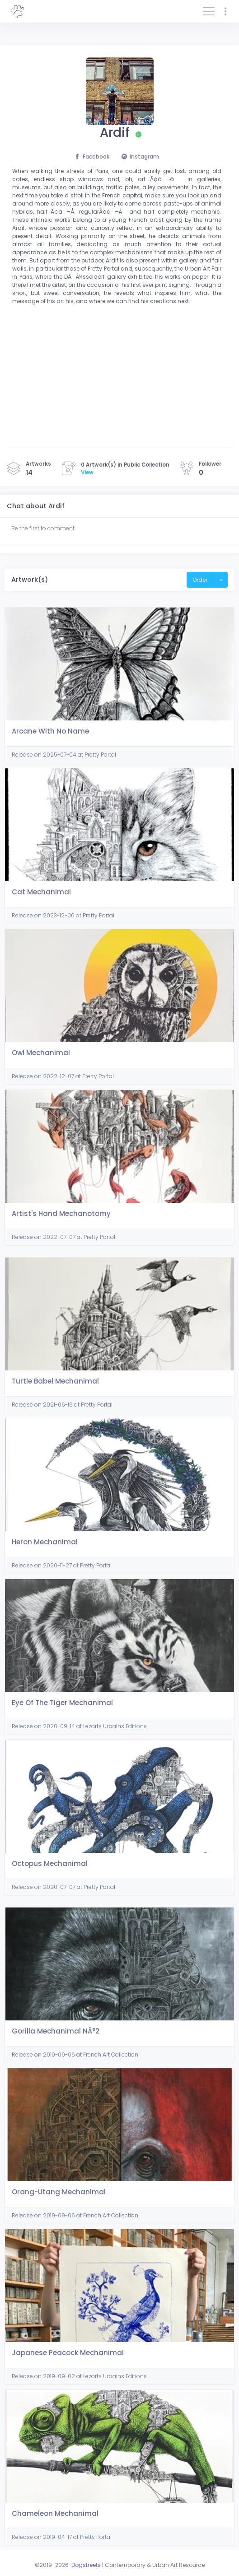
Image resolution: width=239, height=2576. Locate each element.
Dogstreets (86, 2565)
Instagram (140, 156)
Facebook (92, 156)
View (87, 472)
